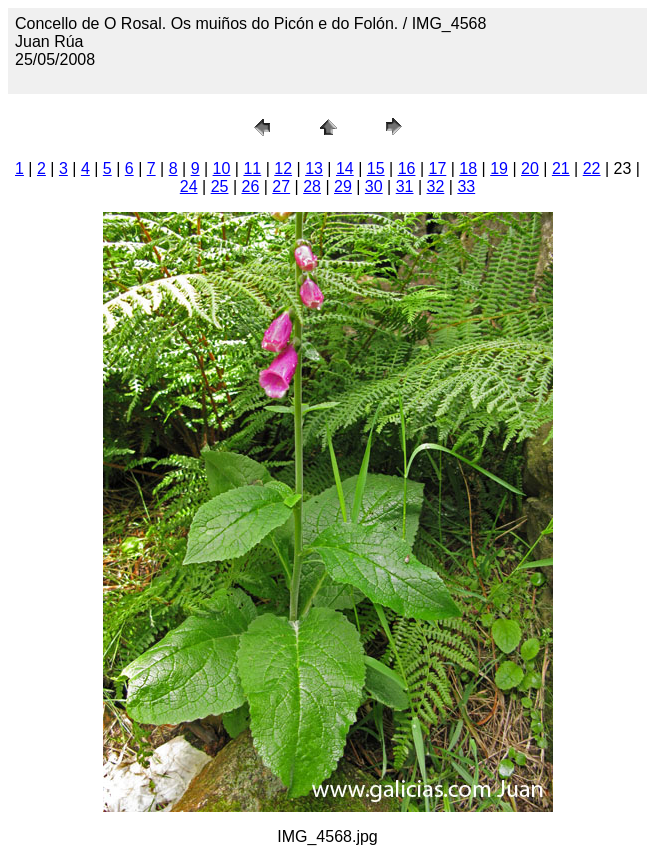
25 (220, 186)
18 (468, 168)
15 (376, 168)
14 (345, 168)
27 (281, 186)
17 (438, 168)
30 (374, 186)
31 (405, 186)
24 (189, 186)
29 (343, 186)
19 (499, 168)
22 (592, 168)
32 (436, 186)
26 (250, 186)
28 (312, 186)
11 (252, 168)
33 (466, 186)
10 (222, 168)
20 (530, 168)
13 (314, 168)
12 (283, 168)
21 (561, 168)
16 (407, 168)
